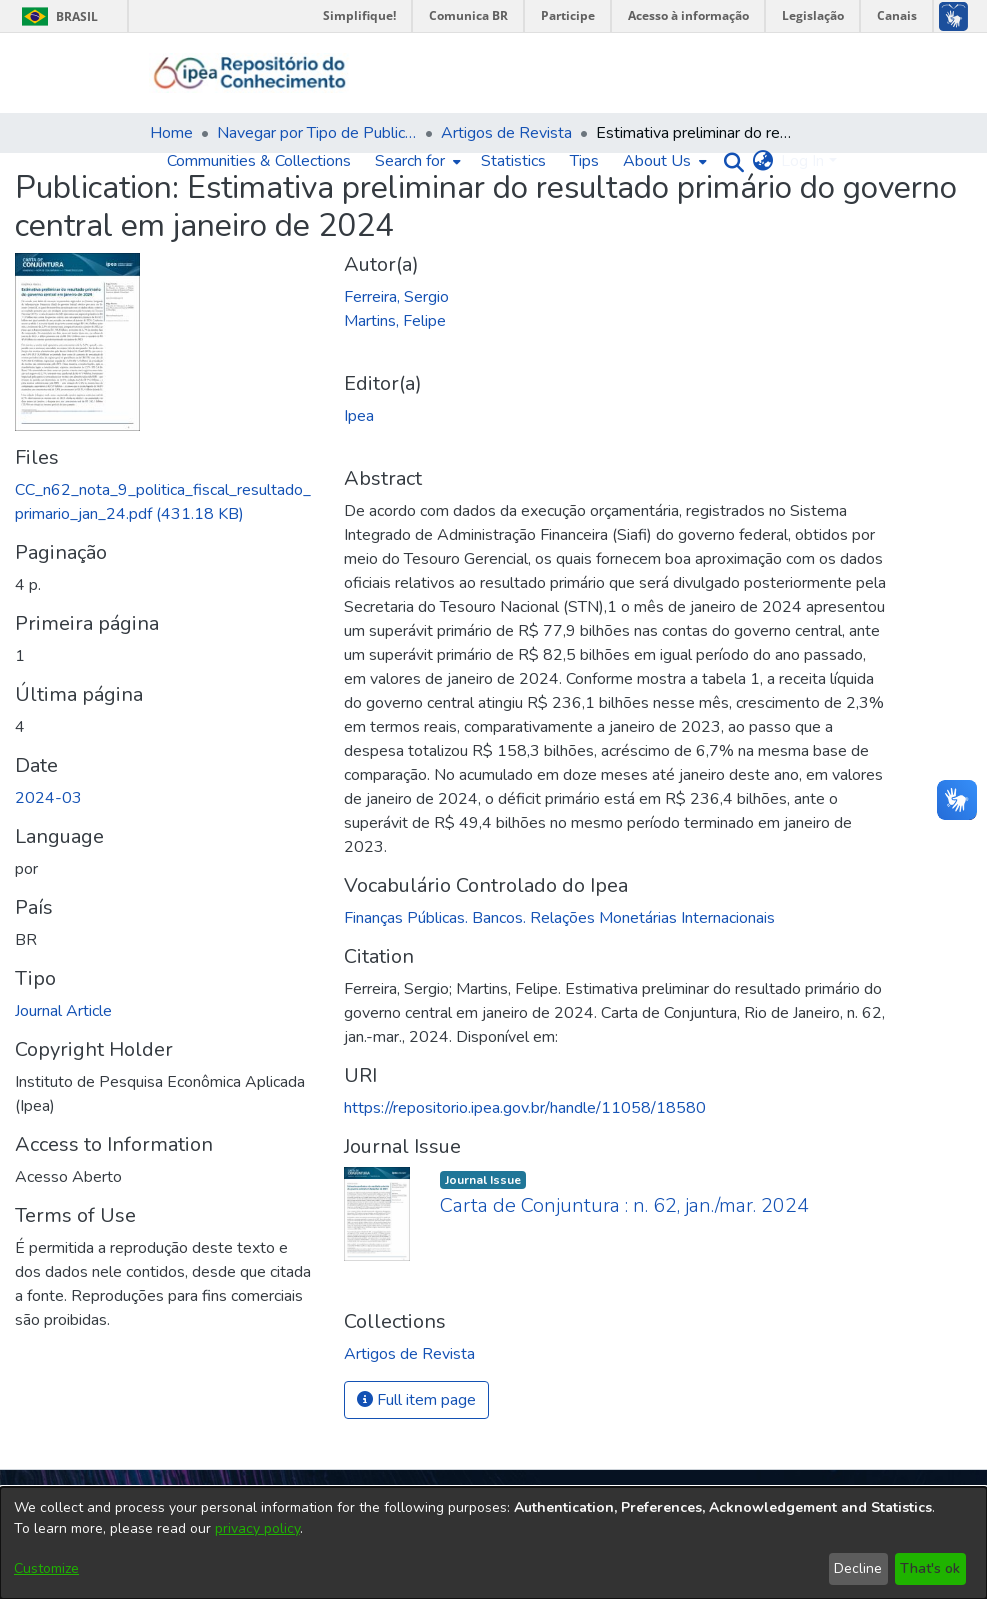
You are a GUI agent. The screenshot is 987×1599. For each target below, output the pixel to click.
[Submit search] (728, 161)
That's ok (930, 1568)
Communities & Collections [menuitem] (259, 161)
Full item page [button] (416, 1400)
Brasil (56, 16)
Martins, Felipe (395, 321)
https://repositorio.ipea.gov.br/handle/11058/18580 (525, 1108)
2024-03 (48, 798)
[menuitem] (416, 161)
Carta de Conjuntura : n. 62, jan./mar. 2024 (624, 1205)
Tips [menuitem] (584, 161)
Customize (46, 1568)
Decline (858, 1568)
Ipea (359, 416)
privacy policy (257, 1528)
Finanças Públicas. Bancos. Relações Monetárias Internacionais (559, 918)
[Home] (250, 73)
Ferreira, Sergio (396, 297)
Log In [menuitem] (802, 161)
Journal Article (63, 1011)
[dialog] (493, 1543)
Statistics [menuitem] (513, 161)
